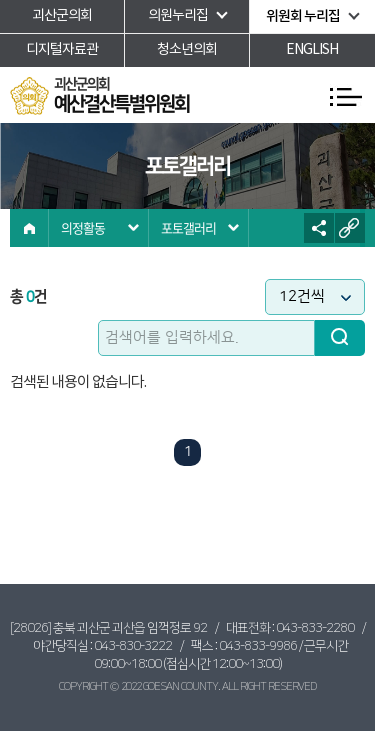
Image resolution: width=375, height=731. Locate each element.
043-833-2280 (315, 628)
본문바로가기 (0, 0)
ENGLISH (312, 50)
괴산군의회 (62, 16)
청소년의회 (187, 50)
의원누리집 (178, 16)
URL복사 (350, 228)
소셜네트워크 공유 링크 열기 (319, 228)
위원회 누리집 (303, 16)
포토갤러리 (188, 227)
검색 (340, 338)
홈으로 (29, 228)
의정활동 (83, 227)
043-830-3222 (133, 646)
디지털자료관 (62, 50)
